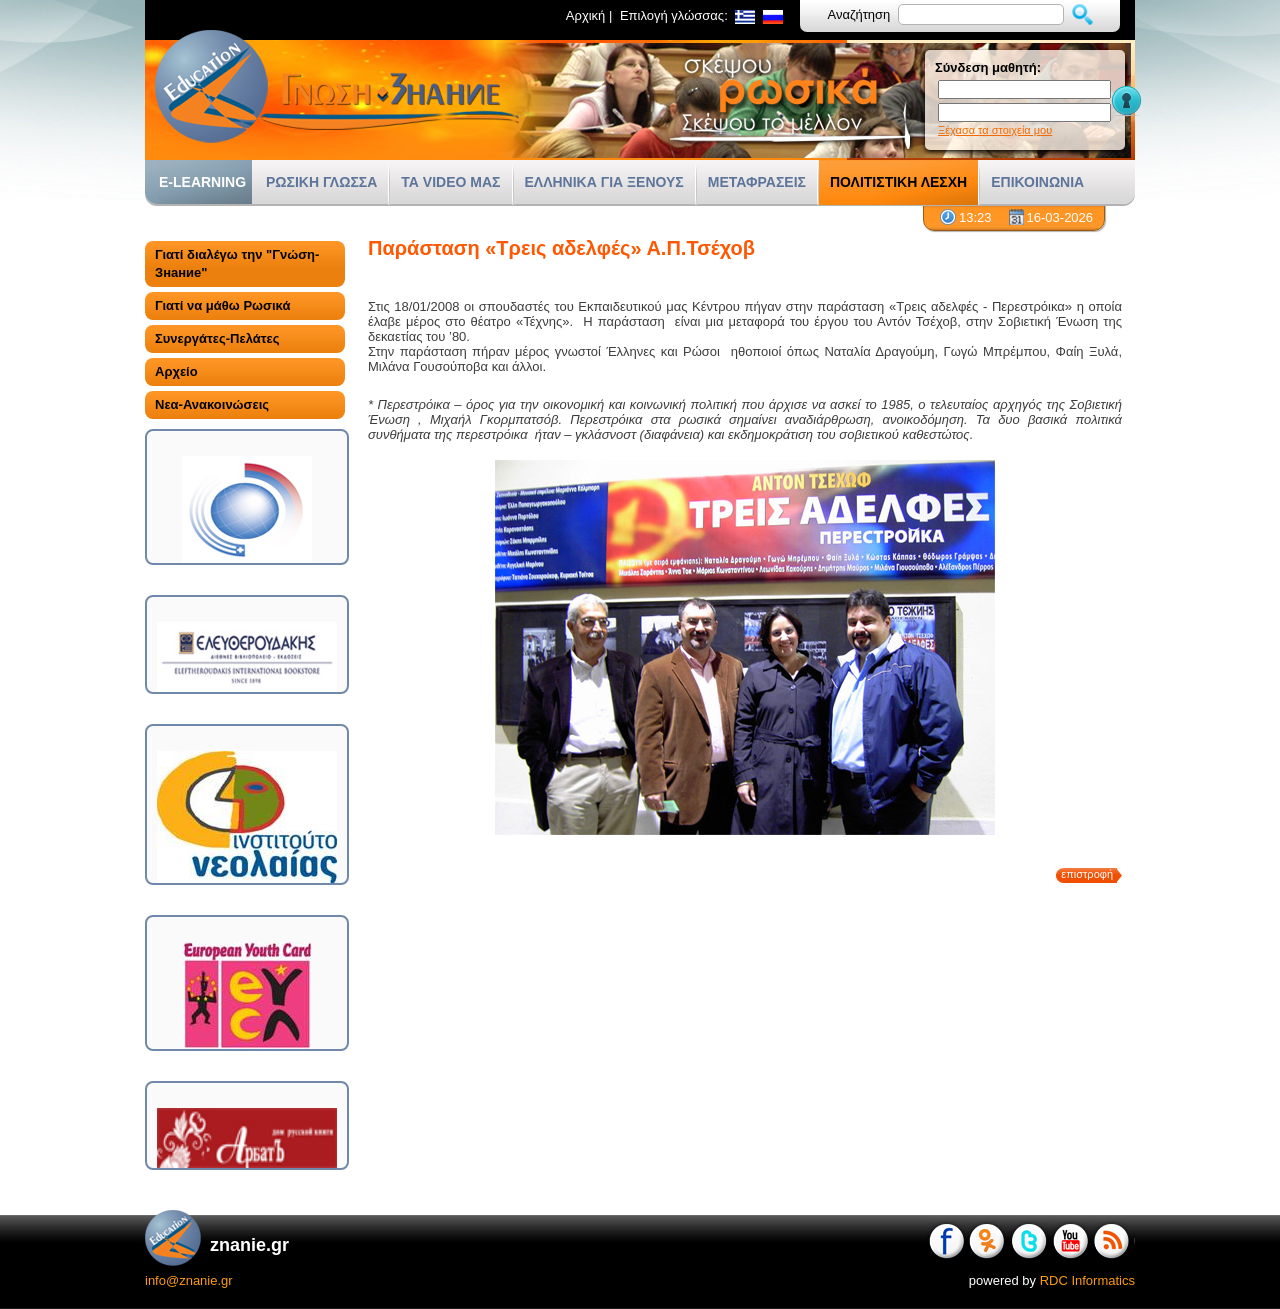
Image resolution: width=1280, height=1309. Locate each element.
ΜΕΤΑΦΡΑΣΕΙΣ (757, 182)
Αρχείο (176, 371)
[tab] (245, 264)
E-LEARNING (202, 182)
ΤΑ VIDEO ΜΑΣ (450, 182)
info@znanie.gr (189, 1280)
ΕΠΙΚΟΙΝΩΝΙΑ (1037, 182)
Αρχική (586, 15)
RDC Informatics (1087, 1280)
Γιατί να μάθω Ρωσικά (222, 305)
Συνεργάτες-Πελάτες (217, 338)
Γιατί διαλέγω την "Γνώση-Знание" (237, 263)
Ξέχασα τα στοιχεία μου (995, 130)
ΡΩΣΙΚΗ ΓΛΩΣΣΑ (321, 182)
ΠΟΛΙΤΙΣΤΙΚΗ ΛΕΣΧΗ (898, 182)
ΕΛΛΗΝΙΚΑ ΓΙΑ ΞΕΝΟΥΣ (604, 182)
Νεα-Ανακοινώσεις (212, 404)
